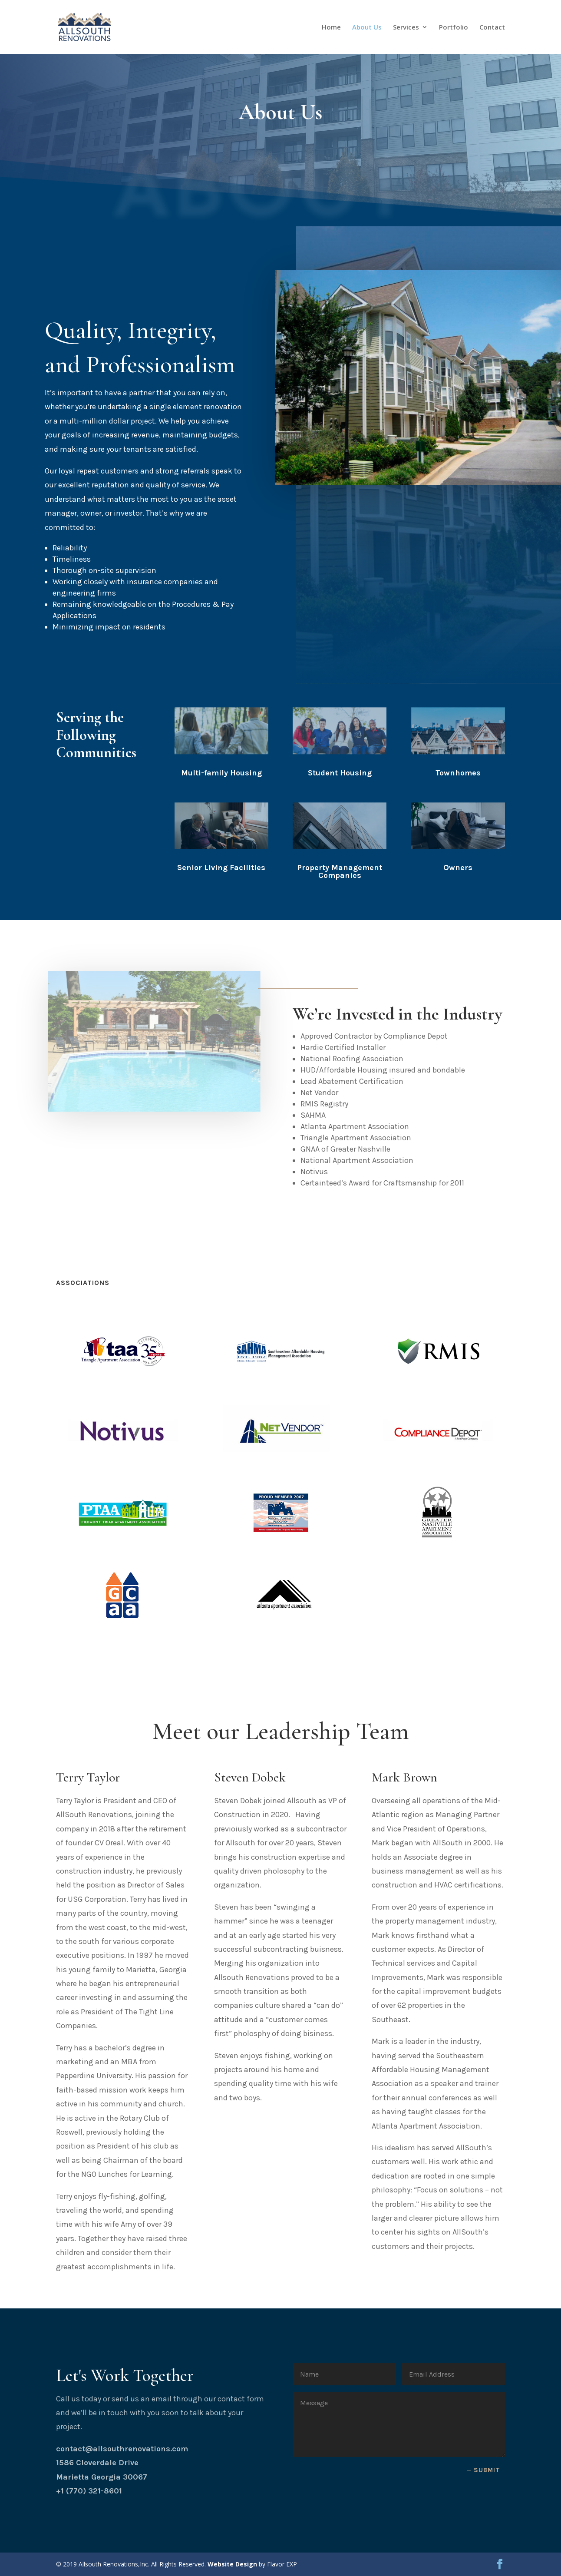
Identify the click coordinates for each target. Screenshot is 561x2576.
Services (406, 27)
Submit (487, 2470)
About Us (367, 27)
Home (331, 27)
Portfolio (453, 27)
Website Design (232, 2564)
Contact (492, 27)
